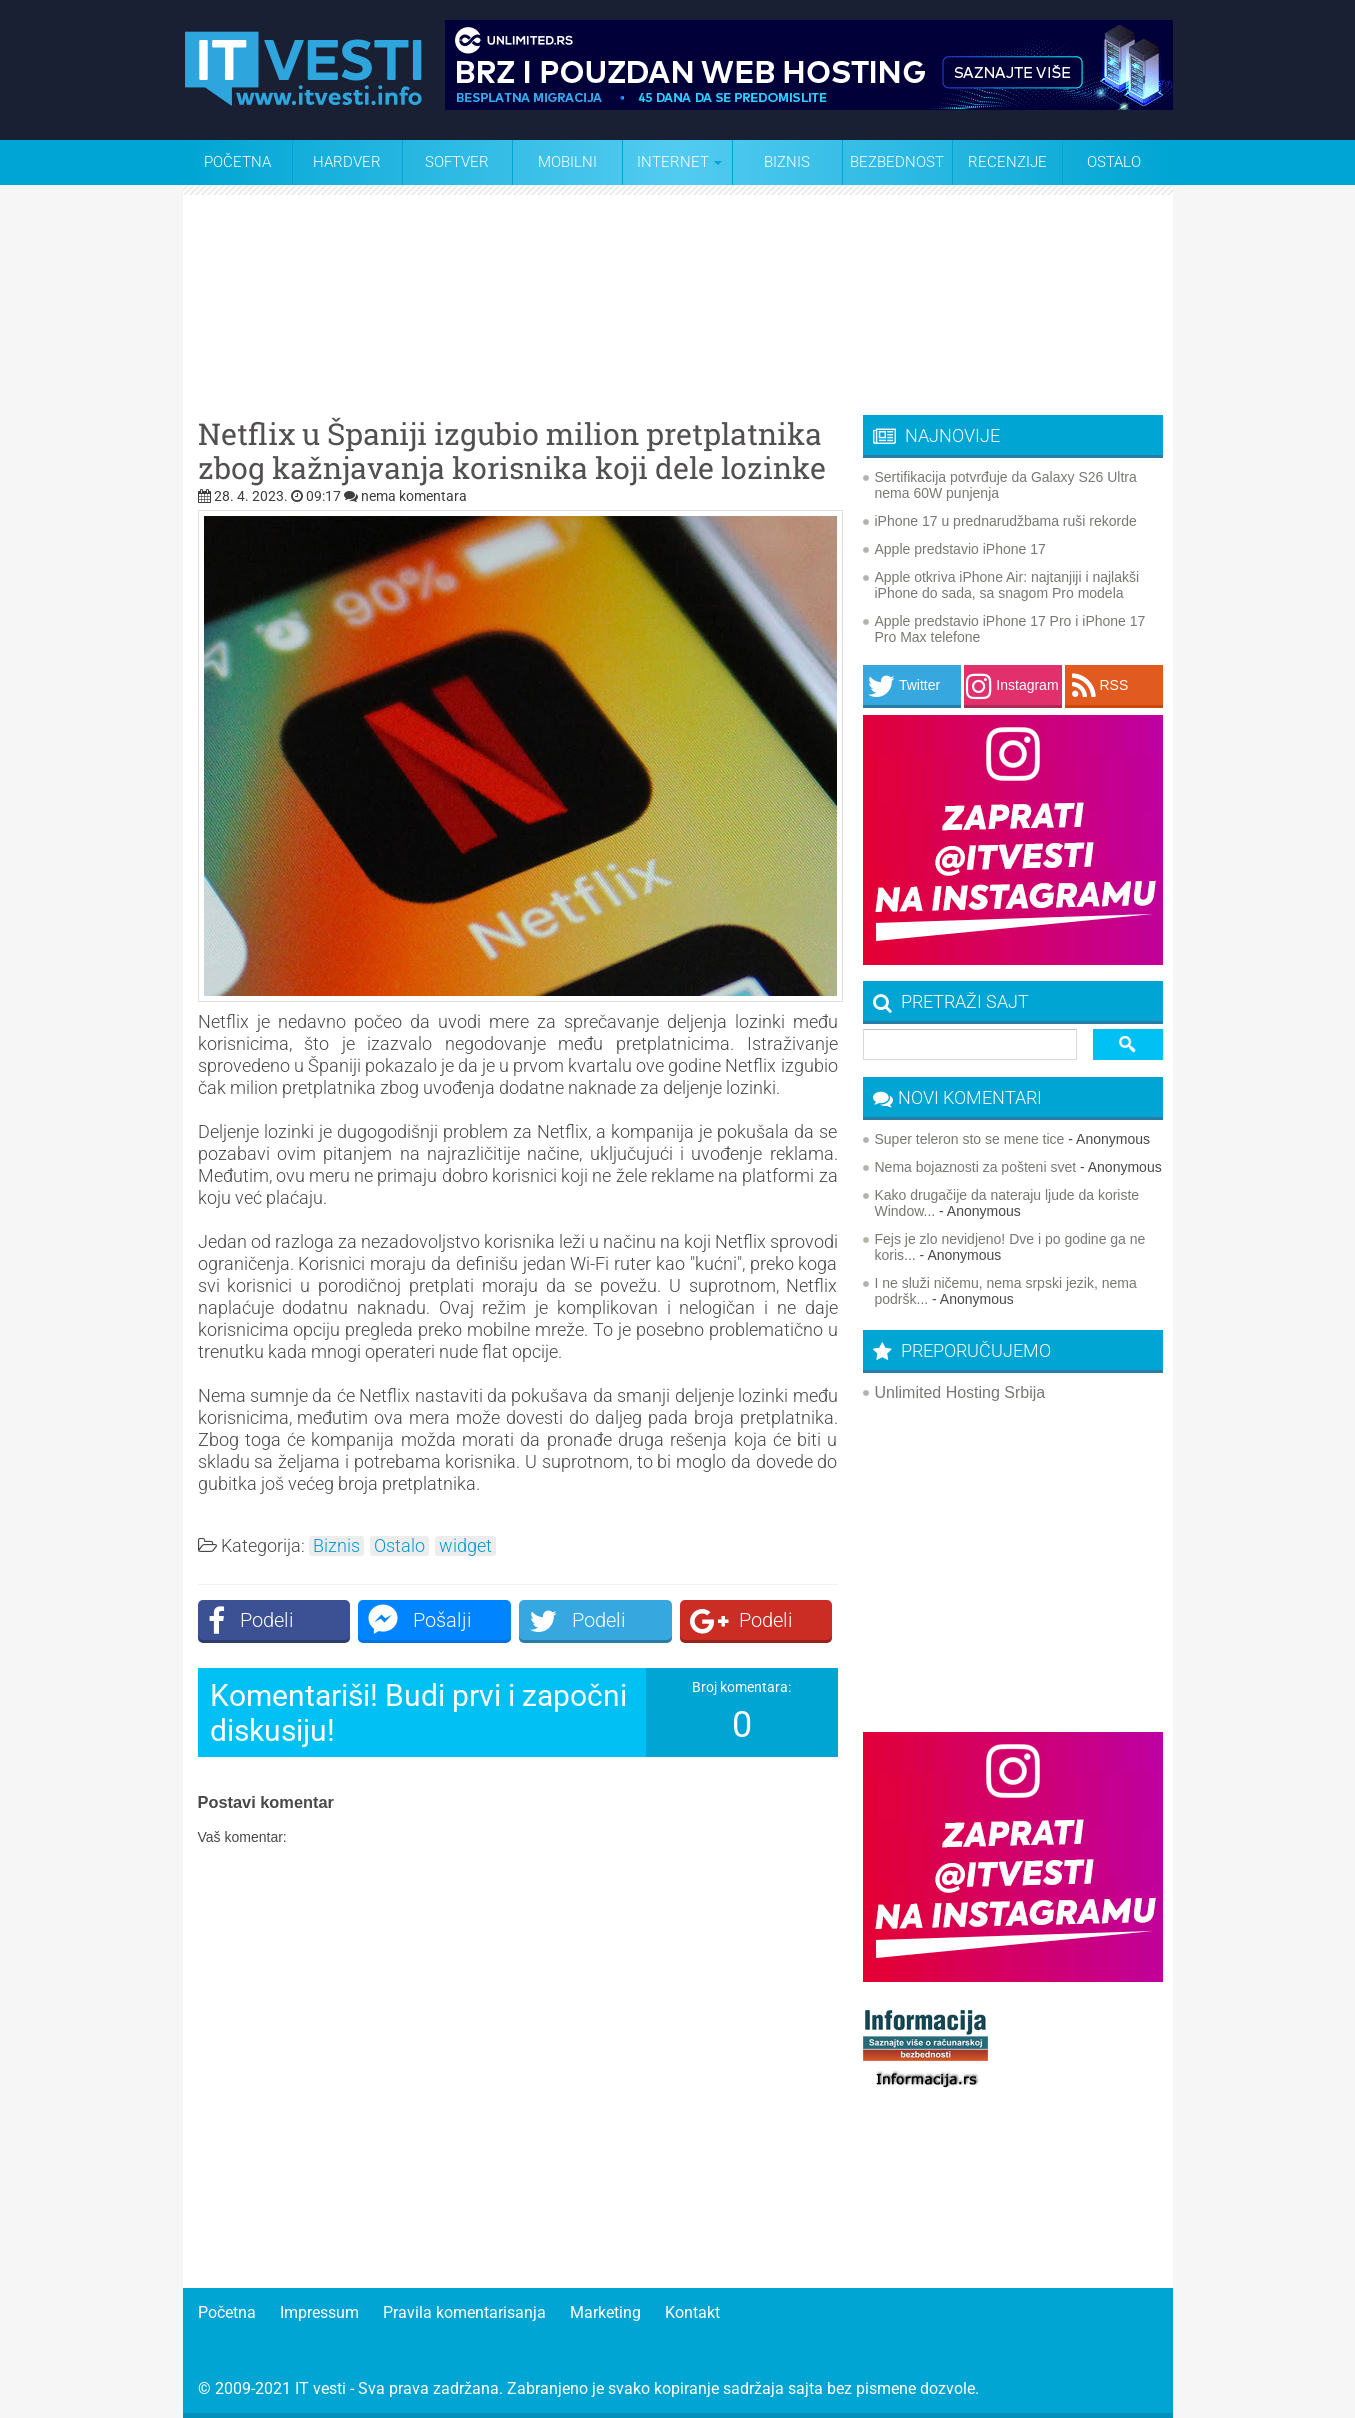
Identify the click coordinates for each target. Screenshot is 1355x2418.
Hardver (347, 162)
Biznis (787, 162)
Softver (457, 162)
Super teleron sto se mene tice (970, 1139)
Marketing (605, 2312)
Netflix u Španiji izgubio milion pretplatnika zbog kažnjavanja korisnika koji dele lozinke (512, 451)
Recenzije (1007, 162)
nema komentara (414, 496)
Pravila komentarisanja (464, 2312)
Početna (237, 162)
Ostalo (399, 1546)
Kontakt (692, 2312)
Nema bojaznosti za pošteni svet (976, 1167)
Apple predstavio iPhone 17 (960, 549)
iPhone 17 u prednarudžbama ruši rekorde (1006, 521)
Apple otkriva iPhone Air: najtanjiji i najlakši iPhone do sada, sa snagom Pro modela (1007, 585)
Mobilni (567, 162)
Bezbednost (897, 162)
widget (465, 1546)
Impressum (319, 2312)
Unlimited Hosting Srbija (960, 1392)
